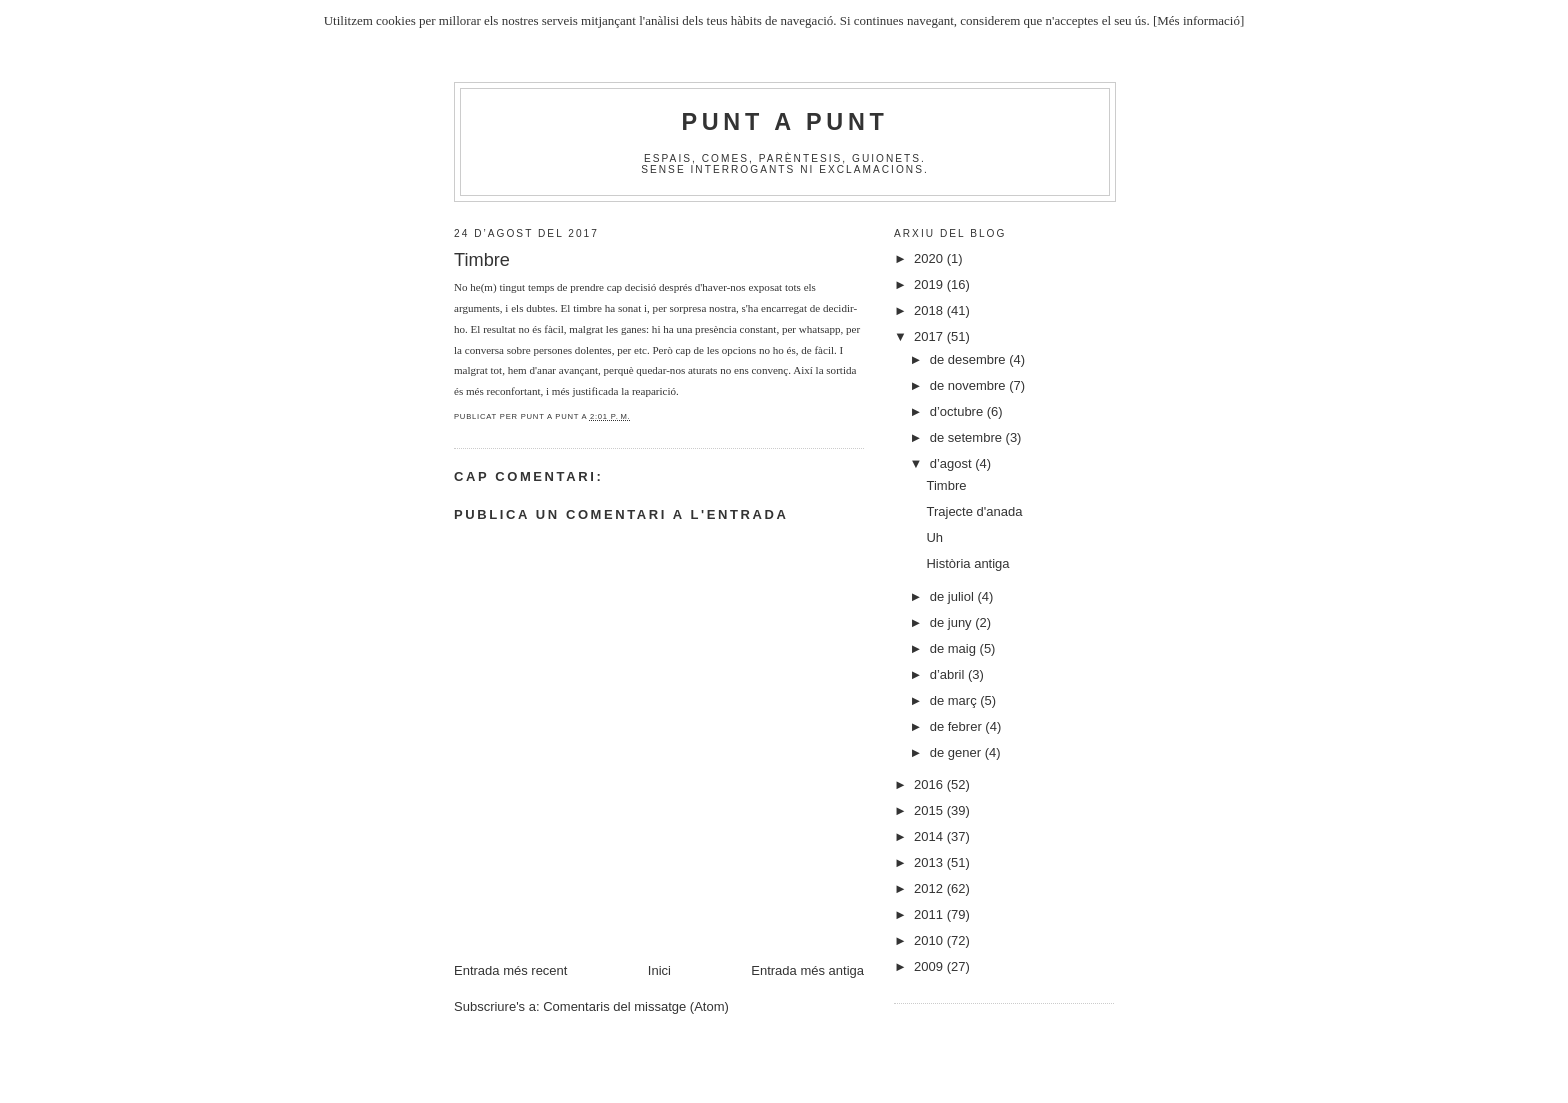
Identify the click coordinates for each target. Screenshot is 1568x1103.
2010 (930, 940)
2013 (930, 862)
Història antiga (967, 563)
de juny (953, 622)
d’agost (953, 463)
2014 (930, 836)
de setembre (968, 437)
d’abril (949, 674)
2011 (930, 914)
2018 (930, 310)
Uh (934, 537)
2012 (930, 888)
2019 (930, 284)
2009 (930, 966)
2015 (930, 810)
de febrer (958, 726)
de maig (955, 648)
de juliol (954, 596)
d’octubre (958, 411)
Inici (659, 970)
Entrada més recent (510, 970)
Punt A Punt (785, 122)
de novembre (970, 385)
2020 (930, 258)
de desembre (970, 359)
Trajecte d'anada (974, 511)
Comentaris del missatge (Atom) (636, 1006)
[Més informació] (1198, 20)
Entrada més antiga (807, 970)
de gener (957, 752)
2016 (930, 784)
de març (955, 700)
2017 (930, 336)
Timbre (946, 485)
